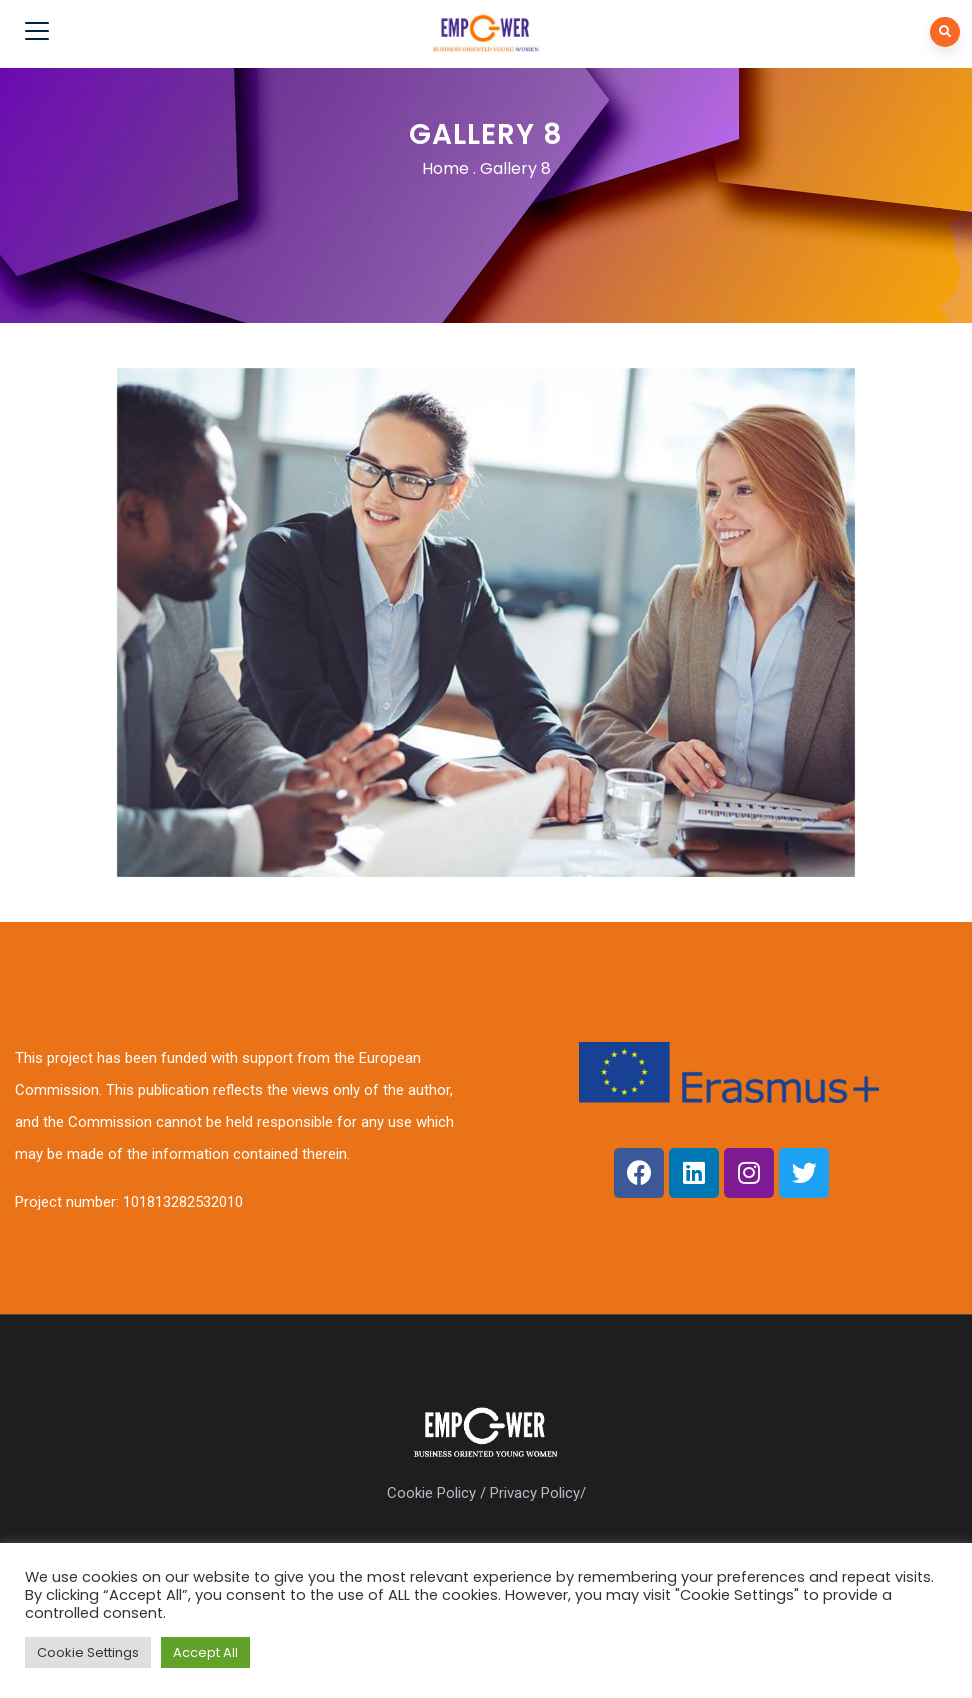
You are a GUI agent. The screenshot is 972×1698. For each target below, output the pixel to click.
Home (445, 168)
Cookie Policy (431, 1493)
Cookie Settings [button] (88, 1652)
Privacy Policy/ (538, 1493)
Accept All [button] (205, 1652)
